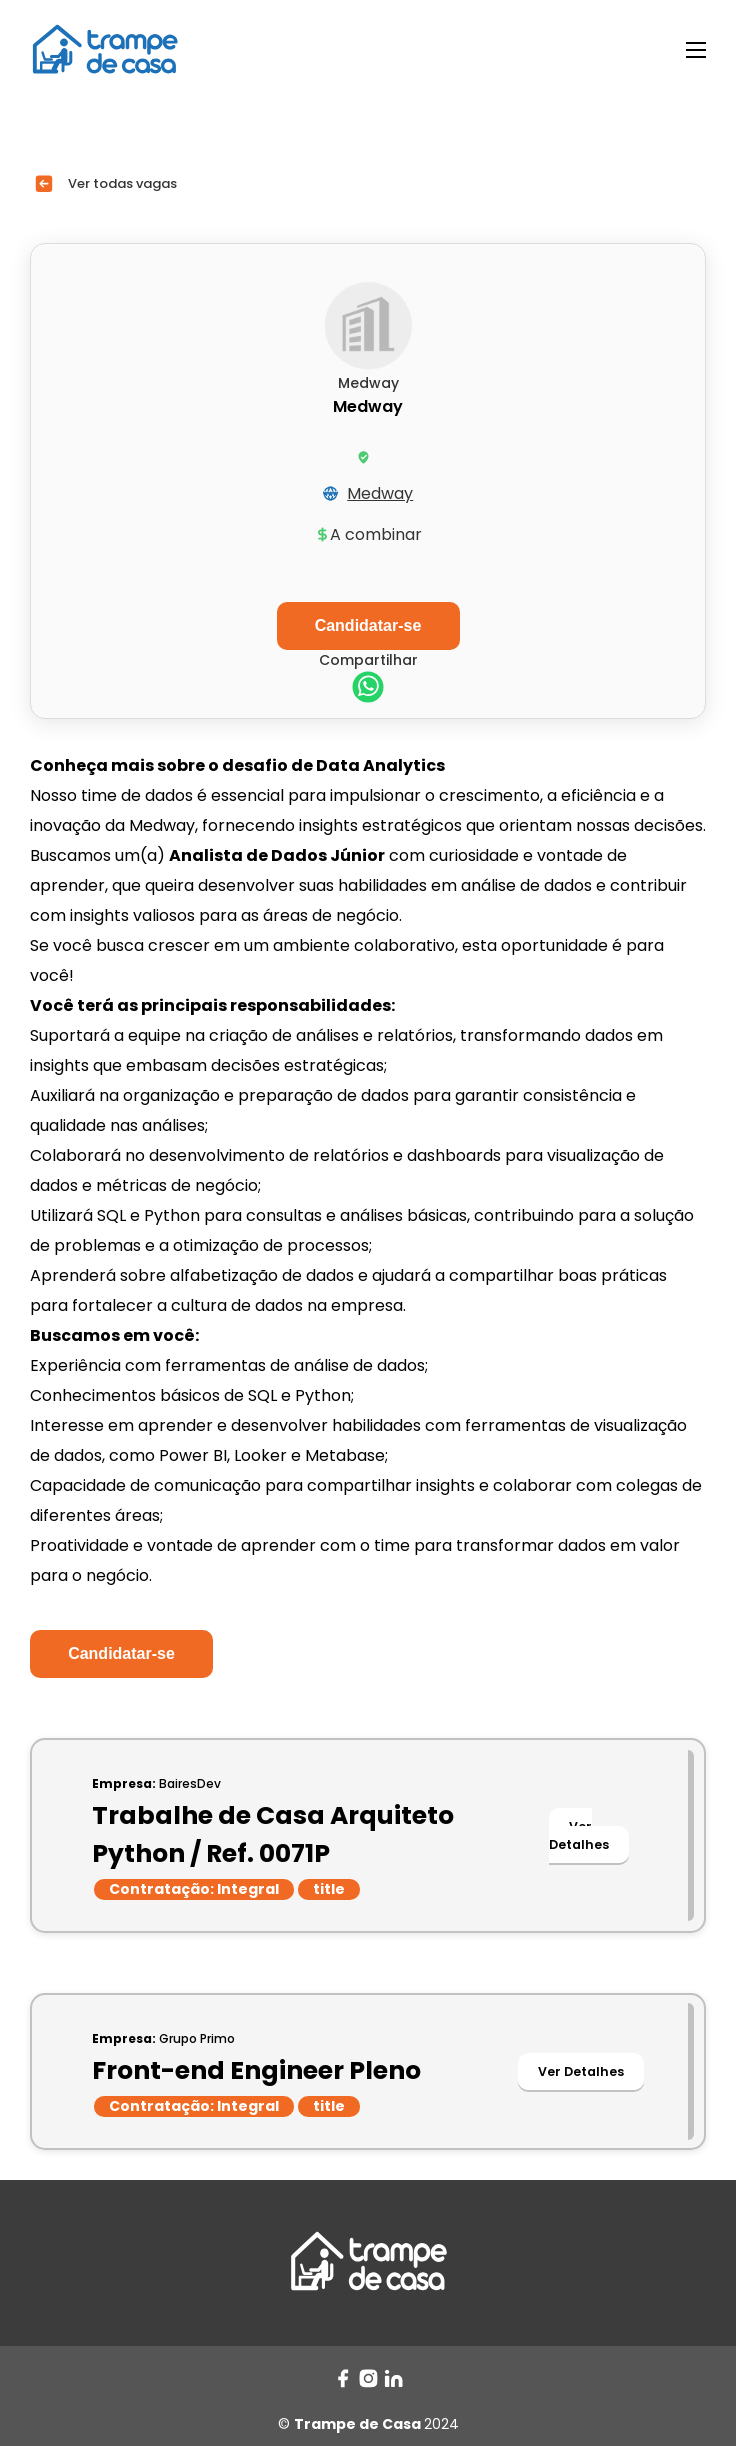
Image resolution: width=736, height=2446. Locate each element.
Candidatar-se (121, 1653)
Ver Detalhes (579, 1835)
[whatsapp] (368, 689)
